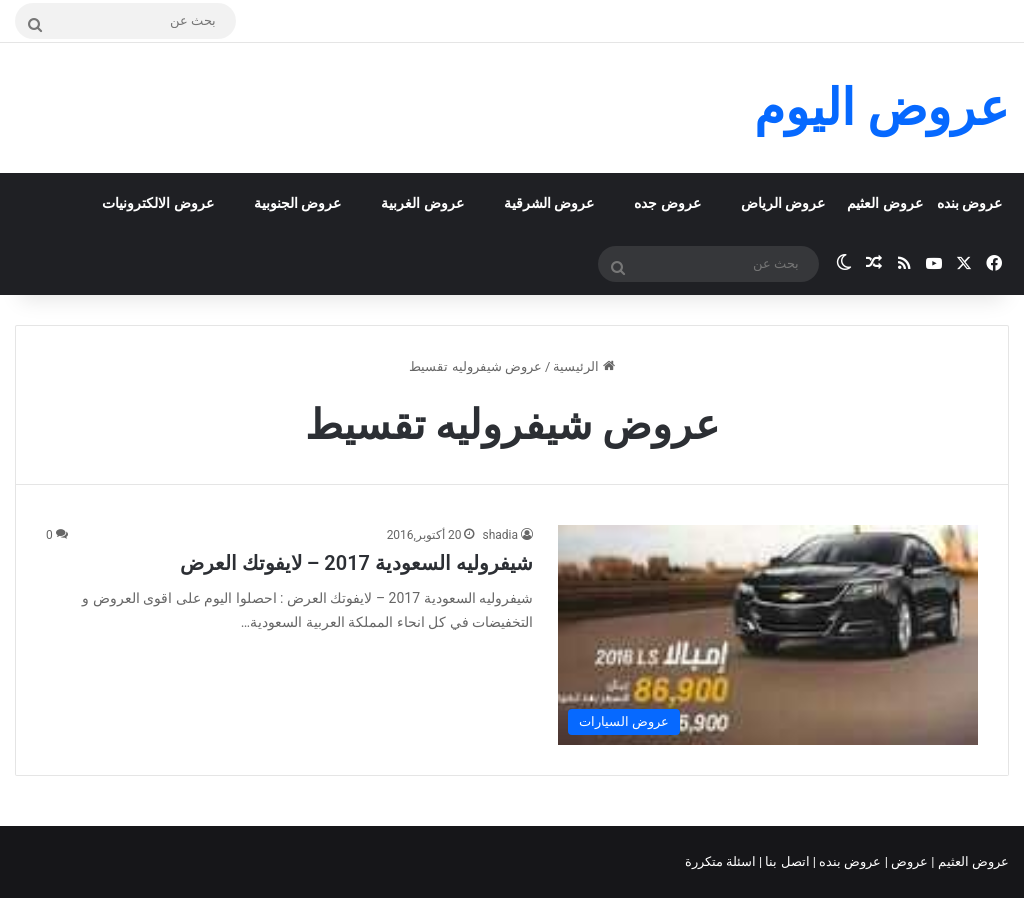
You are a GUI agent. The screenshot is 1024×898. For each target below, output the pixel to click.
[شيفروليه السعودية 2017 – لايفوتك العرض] (768, 634)
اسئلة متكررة (722, 861)
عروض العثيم (884, 203)
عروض (909, 861)
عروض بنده (969, 203)
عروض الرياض (783, 203)
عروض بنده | (849, 861)
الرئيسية (583, 366)
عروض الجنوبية (297, 203)
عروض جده (667, 203)
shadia (500, 535)
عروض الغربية (422, 203)
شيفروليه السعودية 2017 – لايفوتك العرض (356, 563)
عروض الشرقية (549, 203)
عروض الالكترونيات (157, 203)
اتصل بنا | (786, 861)
